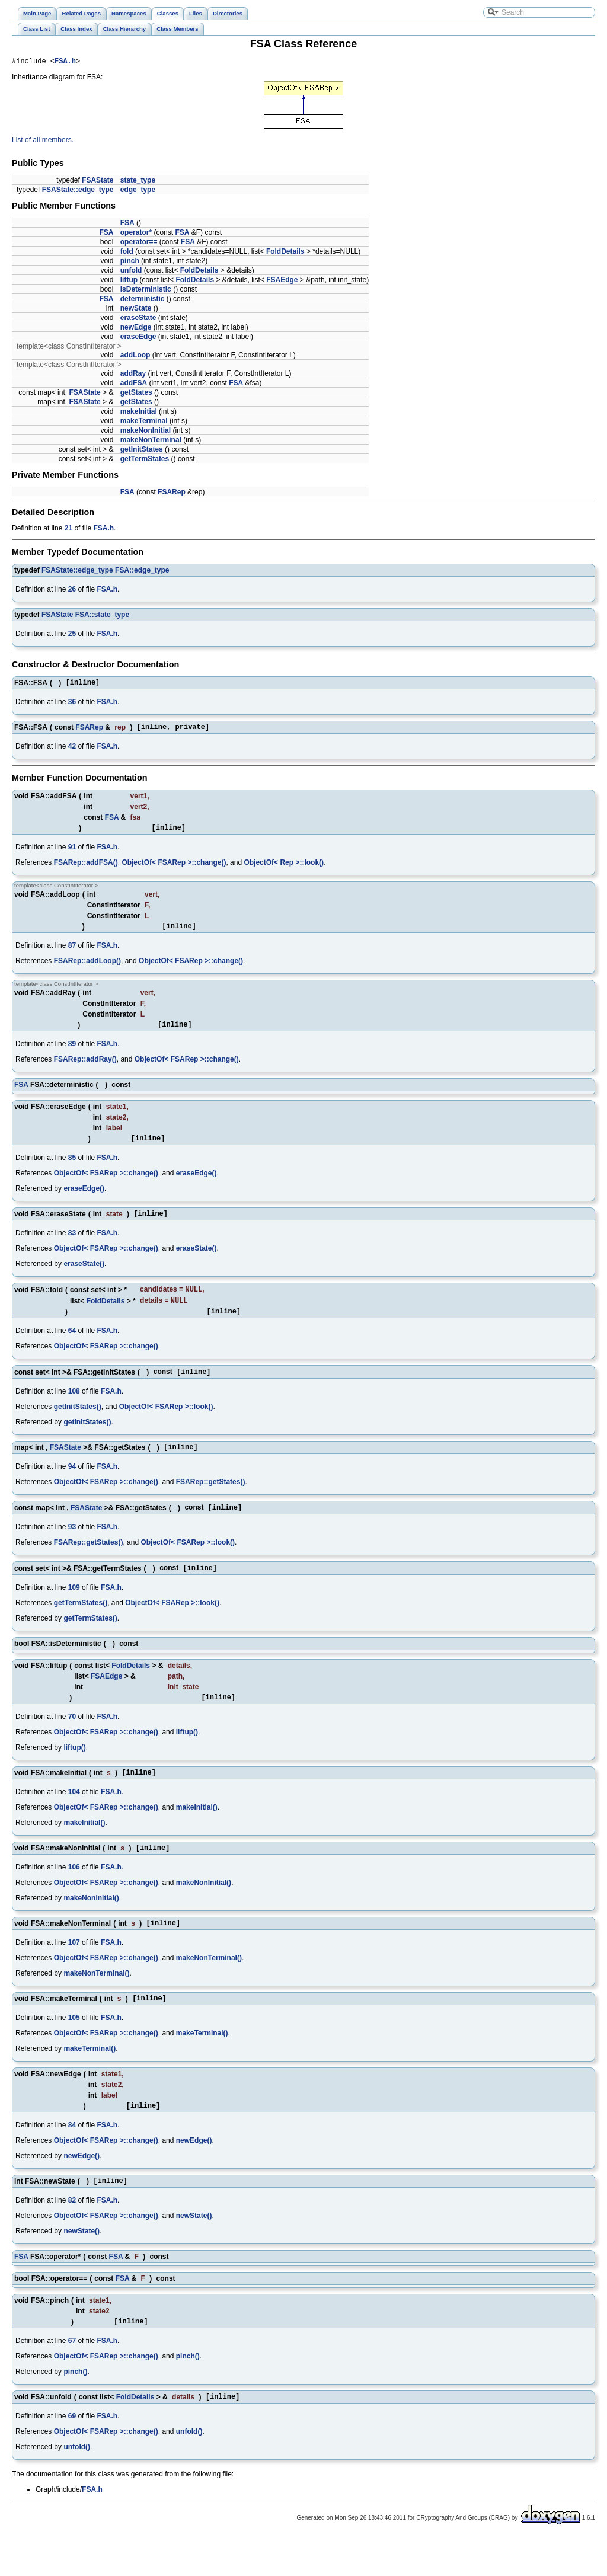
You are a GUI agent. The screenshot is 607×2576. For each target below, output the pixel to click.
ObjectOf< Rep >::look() (284, 869)
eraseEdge (138, 338)
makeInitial (138, 413)
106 (74, 1896)
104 (74, 1819)
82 (72, 2236)
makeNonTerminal (150, 441)
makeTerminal (144, 422)
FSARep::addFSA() (86, 869)
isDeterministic (145, 291)
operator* (136, 234)
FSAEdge (282, 281)
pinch (129, 262)
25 (72, 635)
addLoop (135, 357)
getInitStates (141, 451)
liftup (129, 281)
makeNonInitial (145, 432)
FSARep (172, 494)
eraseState (138, 319)
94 (72, 1488)
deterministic (142, 300)
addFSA (133, 385)
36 (72, 705)
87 (72, 954)
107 (74, 1973)
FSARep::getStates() (210, 1503)
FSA (127, 224)
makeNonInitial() (203, 1911)
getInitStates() (77, 1426)
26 (72, 591)
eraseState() (196, 1262)
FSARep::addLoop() (87, 970)
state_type (137, 182)
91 (72, 854)
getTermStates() (80, 1626)
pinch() (188, 2394)
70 (72, 1742)
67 (72, 2378)
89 (72, 1054)
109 (74, 1611)
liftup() (187, 1757)
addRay (133, 375)
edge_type (137, 191)
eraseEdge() (196, 1185)
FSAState (97, 182)
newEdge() (194, 2175)
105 (74, 2050)
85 (72, 1170)
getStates (136, 394)
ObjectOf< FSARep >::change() (174, 869)
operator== (139, 243)
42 (72, 751)
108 (74, 1411)
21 (68, 530)
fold (126, 253)
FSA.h (65, 62)
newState (136, 310)
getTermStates (144, 460)
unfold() (189, 2471)
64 (72, 1349)
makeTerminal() (202, 2066)
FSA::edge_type (142, 572)
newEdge (136, 329)
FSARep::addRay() (85, 1070)
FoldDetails (285, 253)
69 (72, 2456)
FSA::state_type (102, 616)
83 (72, 1247)
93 (72, 1549)
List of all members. (43, 142)
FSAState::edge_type (78, 191)
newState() (194, 2252)
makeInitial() (197, 1834)
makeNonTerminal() (209, 1988)
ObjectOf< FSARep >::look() (166, 1426)
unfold (131, 272)
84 (72, 2159)
